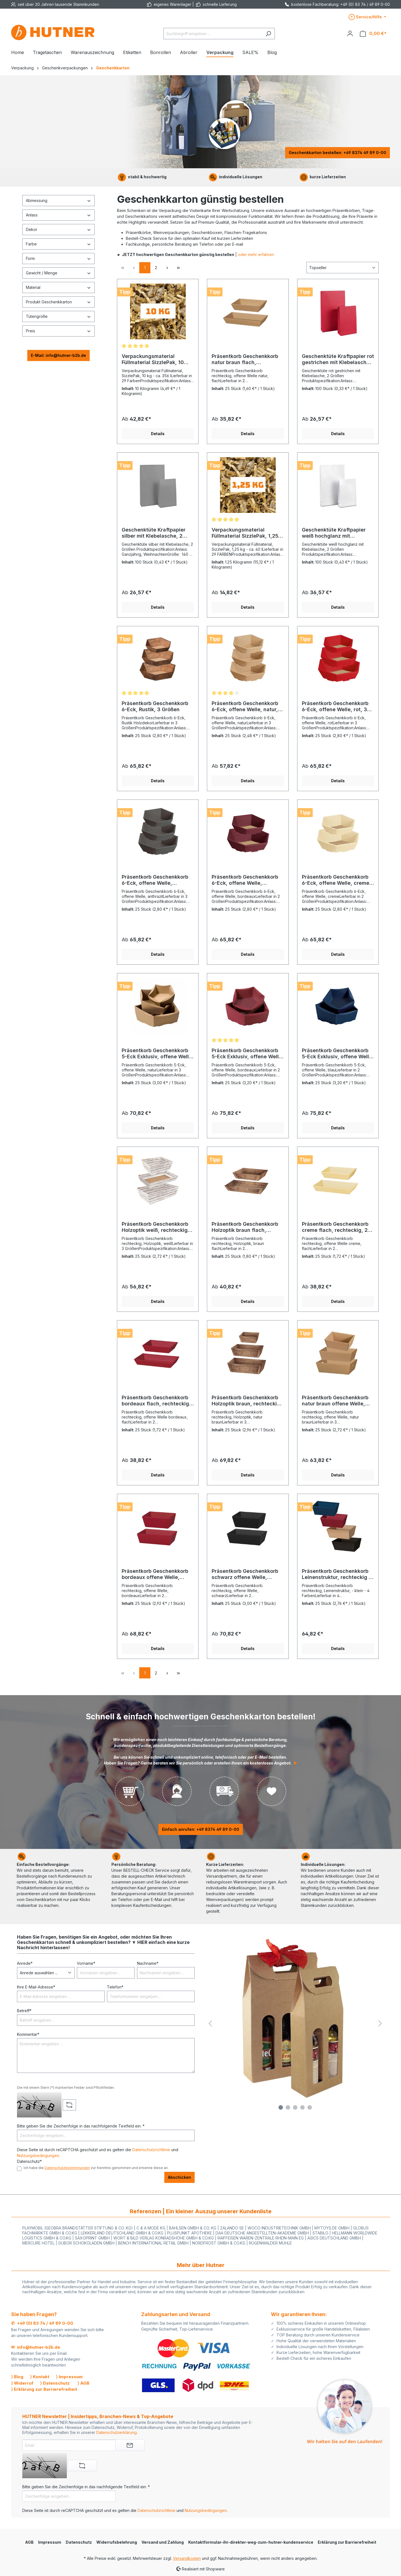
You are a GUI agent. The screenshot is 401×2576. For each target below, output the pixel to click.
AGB (29, 2542)
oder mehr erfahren (256, 254)
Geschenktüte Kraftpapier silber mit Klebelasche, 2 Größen (153, 533)
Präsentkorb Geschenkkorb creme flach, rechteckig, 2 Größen (335, 1227)
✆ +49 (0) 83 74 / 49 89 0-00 (42, 2323)
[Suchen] (268, 33)
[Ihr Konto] (350, 33)
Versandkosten (187, 2558)
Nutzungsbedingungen (38, 2155)
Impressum (49, 2542)
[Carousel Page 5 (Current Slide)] (309, 2107)
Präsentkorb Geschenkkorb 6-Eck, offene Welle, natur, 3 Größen (247, 706)
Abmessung (58, 200)
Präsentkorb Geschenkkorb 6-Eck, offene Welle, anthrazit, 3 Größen (155, 880)
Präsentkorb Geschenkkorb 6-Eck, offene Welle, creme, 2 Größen (336, 880)
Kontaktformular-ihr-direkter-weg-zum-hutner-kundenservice (250, 2542)
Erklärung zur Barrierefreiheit (347, 2542)
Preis (58, 330)
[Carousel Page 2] (288, 2107)
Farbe (58, 244)
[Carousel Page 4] (302, 2107)
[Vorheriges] (210, 2023)
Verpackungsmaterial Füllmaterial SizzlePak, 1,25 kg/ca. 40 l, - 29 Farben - (245, 533)
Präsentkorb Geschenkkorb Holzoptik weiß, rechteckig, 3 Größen (155, 1227)
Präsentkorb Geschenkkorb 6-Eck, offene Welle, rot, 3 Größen (335, 706)
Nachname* (147, 1963)
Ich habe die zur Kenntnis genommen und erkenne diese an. (96, 2168)
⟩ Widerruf (22, 2383)
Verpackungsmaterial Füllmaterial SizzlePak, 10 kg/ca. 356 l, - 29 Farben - (154, 359)
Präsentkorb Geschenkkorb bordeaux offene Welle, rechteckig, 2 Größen (155, 1574)
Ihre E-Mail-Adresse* (36, 1987)
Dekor (58, 229)
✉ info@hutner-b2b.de (35, 2347)
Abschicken (179, 2177)
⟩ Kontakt (39, 2376)
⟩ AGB (83, 2383)
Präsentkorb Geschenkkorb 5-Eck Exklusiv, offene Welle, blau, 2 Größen (338, 1053)
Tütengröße (58, 316)
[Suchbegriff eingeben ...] (212, 33)
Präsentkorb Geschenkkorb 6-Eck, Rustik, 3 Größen (155, 706)
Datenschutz (79, 2542)
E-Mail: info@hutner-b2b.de (58, 355)
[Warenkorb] (373, 33)
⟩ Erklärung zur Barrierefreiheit (44, 2389)
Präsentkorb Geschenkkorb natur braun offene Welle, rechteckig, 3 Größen (335, 1401)
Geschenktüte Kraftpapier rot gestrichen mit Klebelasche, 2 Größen (338, 359)
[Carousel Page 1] (280, 2107)
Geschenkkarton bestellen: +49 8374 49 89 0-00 (337, 152)
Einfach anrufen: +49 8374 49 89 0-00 (200, 1829)
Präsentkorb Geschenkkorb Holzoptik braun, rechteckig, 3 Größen (247, 1401)
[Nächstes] (380, 2023)
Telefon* (115, 1987)
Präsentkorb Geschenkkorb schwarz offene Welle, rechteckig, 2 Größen (245, 1574)
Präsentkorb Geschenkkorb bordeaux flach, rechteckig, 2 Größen (156, 1401)
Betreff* (24, 2010)
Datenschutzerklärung (116, 2432)
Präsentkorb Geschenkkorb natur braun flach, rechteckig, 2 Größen (245, 359)
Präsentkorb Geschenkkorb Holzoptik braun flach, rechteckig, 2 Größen (245, 1227)
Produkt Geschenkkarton (58, 301)
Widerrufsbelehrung (116, 2542)
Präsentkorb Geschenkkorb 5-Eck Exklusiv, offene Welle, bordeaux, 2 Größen (247, 1053)
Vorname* (86, 1963)
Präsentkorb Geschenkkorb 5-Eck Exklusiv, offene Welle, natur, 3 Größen (158, 1053)
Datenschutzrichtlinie (151, 2149)
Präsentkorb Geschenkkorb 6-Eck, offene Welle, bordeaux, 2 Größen (245, 880)
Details (158, 433)
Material (58, 287)
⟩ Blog (17, 2376)
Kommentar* (28, 2034)
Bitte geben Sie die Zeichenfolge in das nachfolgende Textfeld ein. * (81, 2126)
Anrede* (25, 1963)
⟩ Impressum (69, 2376)
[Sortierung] (342, 267)
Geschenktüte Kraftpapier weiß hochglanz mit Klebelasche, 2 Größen (334, 533)
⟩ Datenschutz (55, 2383)
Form (58, 258)
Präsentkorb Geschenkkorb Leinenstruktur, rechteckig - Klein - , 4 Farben (336, 1574)
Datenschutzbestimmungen (67, 2168)
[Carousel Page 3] (295, 2107)
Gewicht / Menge (58, 272)
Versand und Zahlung (162, 2542)
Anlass (58, 215)
